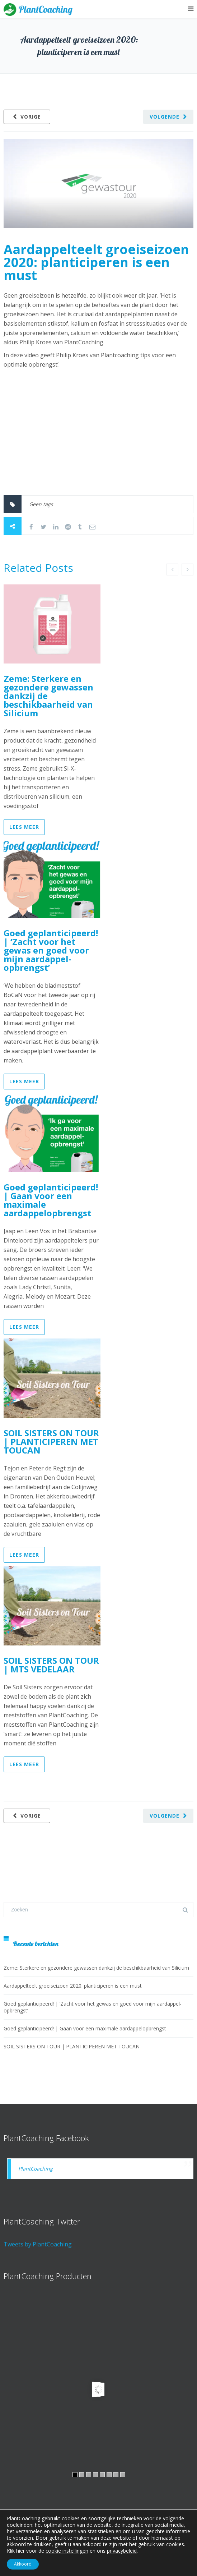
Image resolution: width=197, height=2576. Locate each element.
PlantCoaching (35, 2168)
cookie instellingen (67, 2551)
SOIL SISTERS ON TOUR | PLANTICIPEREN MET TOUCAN (51, 1441)
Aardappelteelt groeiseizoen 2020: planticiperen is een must (96, 262)
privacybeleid (122, 2550)
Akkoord (23, 2564)
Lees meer (24, 826)
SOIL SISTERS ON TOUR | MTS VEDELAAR (51, 1664)
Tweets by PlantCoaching (38, 2244)
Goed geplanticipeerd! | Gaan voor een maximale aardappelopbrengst (51, 1200)
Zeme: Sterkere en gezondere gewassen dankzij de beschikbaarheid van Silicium (96, 1967)
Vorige (30, 116)
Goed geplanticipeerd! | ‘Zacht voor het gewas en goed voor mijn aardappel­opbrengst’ (51, 950)
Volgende (164, 116)
